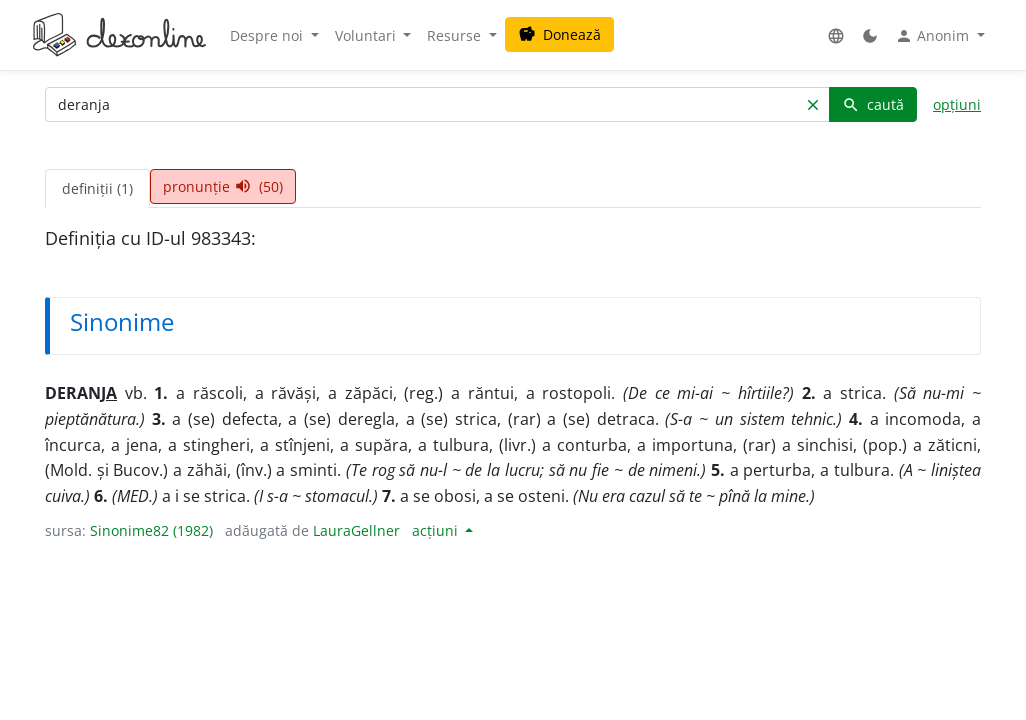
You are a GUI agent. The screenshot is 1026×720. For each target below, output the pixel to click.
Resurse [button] (456, 35)
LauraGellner (356, 530)
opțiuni (957, 104)
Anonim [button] (934, 36)
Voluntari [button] (367, 35)
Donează (559, 34)
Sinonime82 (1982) (151, 530)
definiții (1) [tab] (97, 188)
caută (873, 104)
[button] (836, 35)
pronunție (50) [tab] (223, 186)
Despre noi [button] (268, 35)
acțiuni (437, 530)
